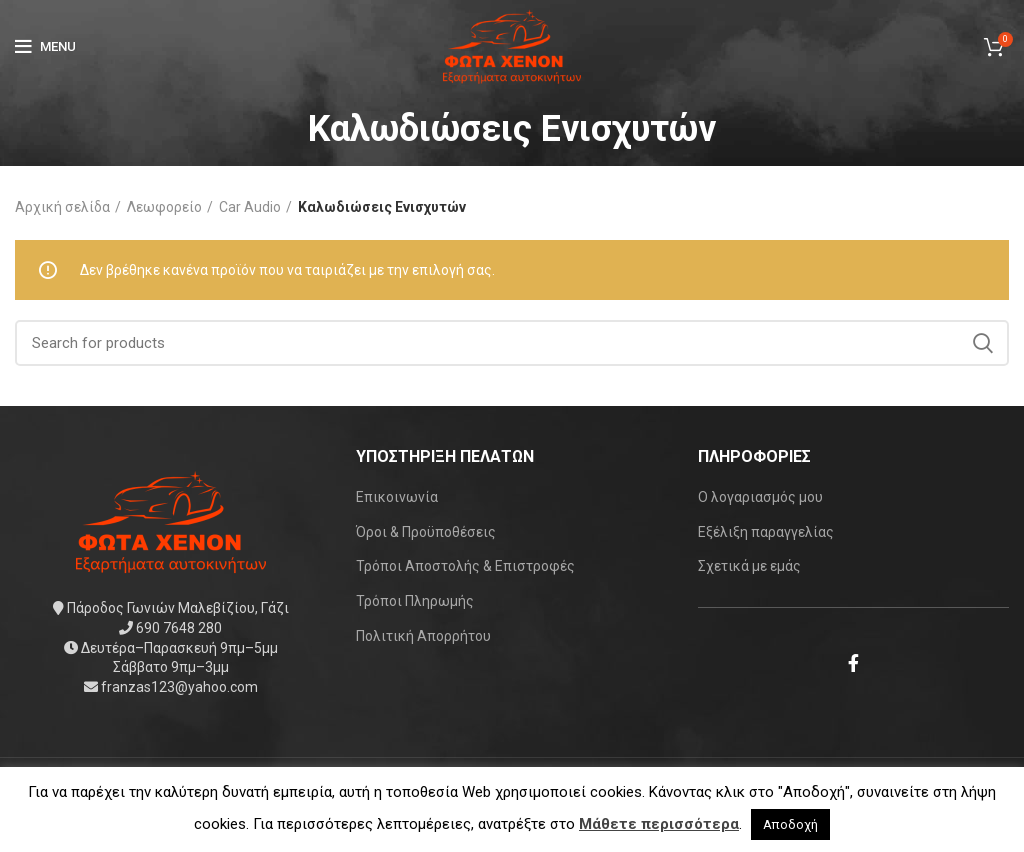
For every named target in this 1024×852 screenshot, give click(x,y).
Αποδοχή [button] (790, 824)
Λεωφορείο (164, 207)
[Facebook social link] (853, 663)
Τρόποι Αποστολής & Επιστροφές (465, 566)
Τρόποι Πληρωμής (415, 601)
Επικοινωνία (397, 497)
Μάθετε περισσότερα (659, 824)
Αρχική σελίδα (62, 207)
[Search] (512, 343)
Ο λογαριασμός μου (760, 497)
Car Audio (250, 207)
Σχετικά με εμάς (749, 566)
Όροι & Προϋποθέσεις (426, 532)
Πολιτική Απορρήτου (423, 636)
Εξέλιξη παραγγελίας (766, 532)
